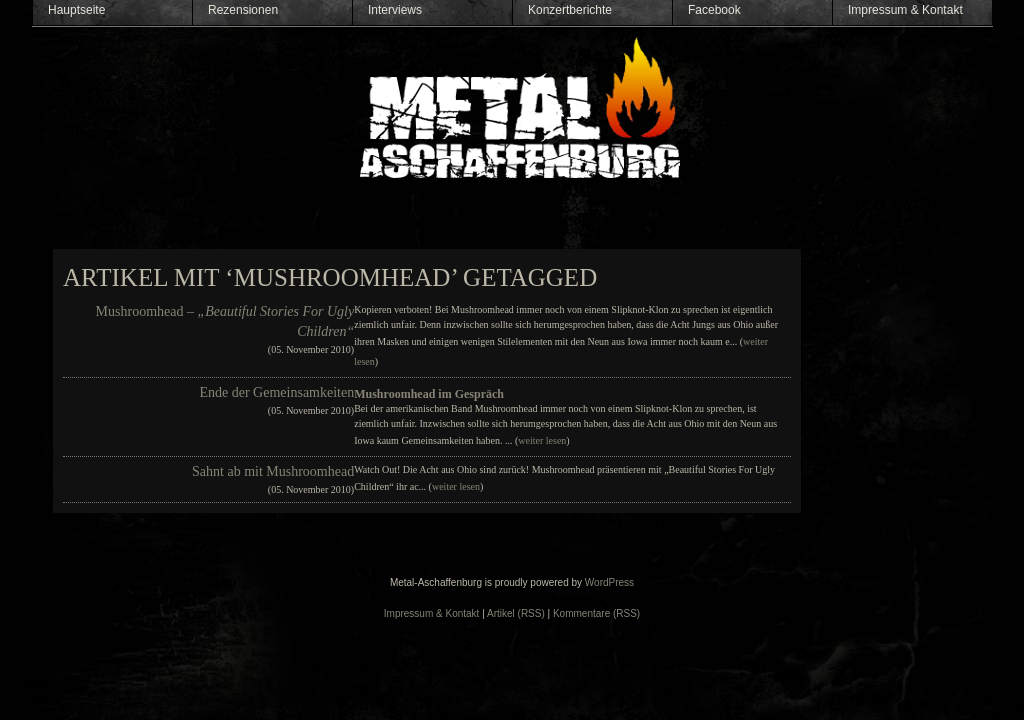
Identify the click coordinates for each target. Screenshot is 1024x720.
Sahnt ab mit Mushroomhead (273, 471)
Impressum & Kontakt (905, 10)
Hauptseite (76, 10)
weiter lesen (542, 440)
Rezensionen (243, 10)
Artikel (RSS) (516, 613)
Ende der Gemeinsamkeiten (276, 392)
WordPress (609, 582)
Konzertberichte (570, 10)
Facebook (714, 10)
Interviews (395, 10)
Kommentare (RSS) (596, 613)
